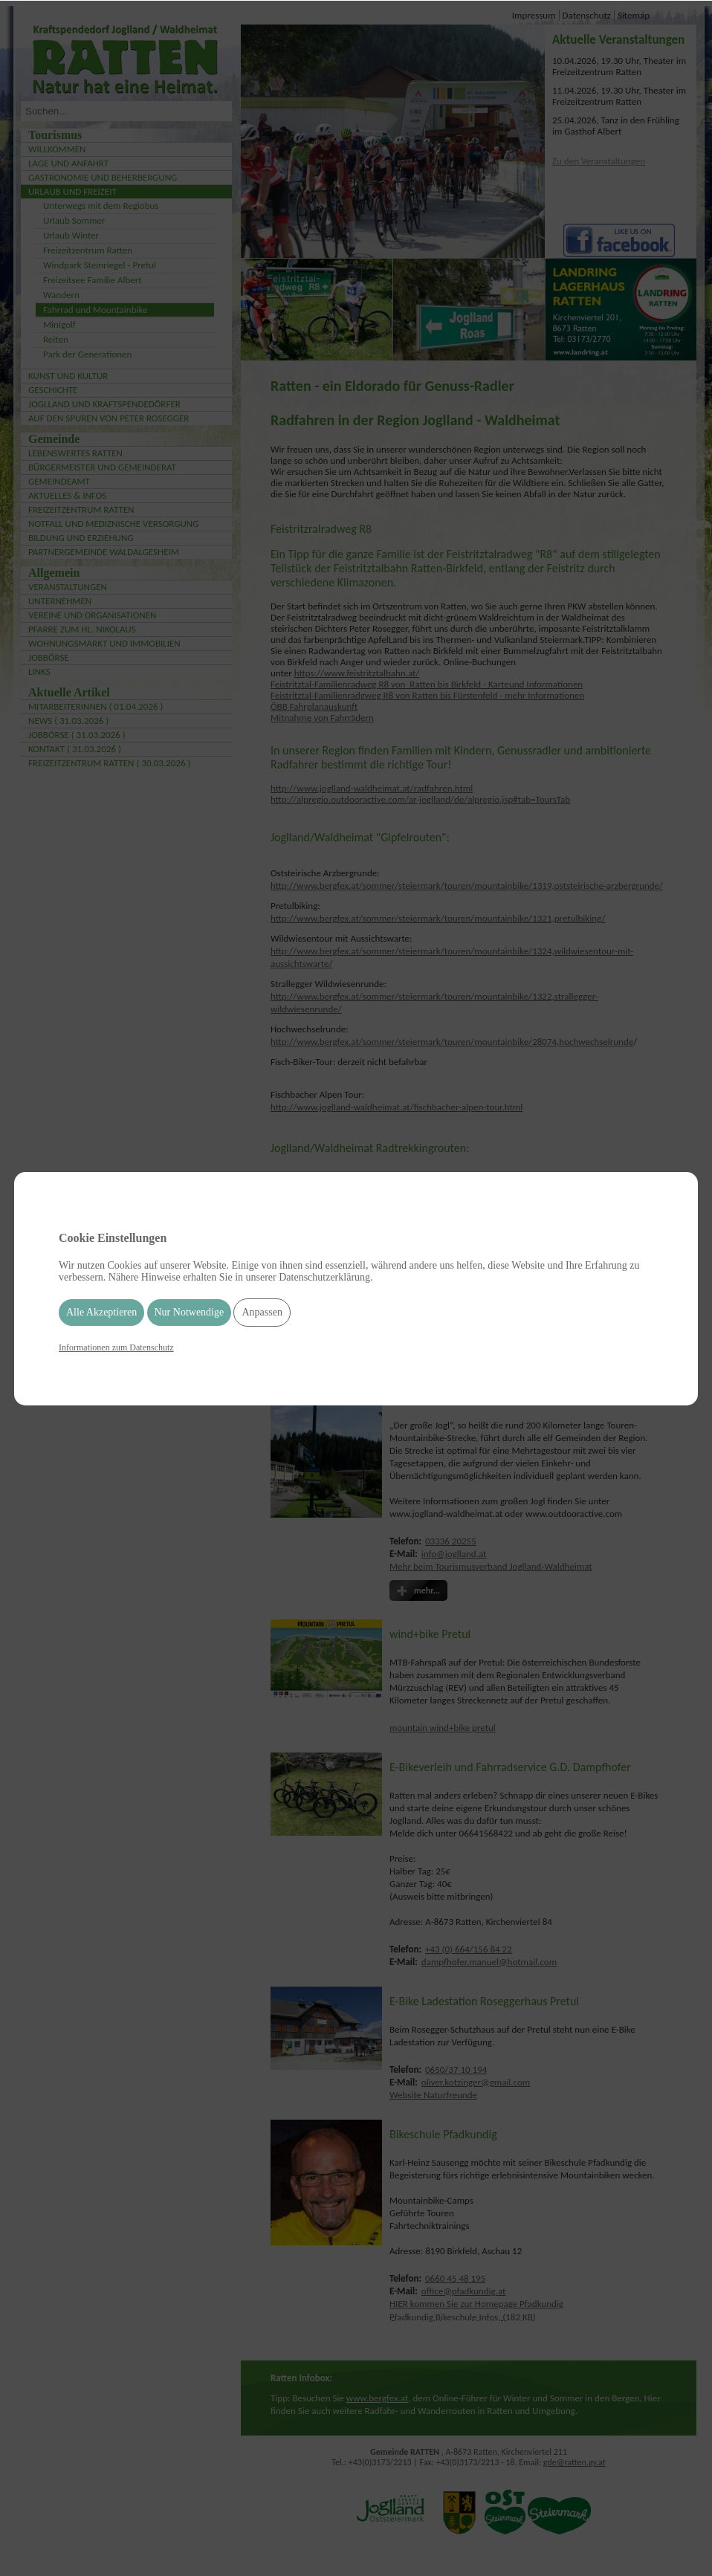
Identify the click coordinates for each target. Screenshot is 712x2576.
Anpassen (262, 1312)
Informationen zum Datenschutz (116, 1347)
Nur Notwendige (189, 1312)
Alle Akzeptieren (101, 1312)
